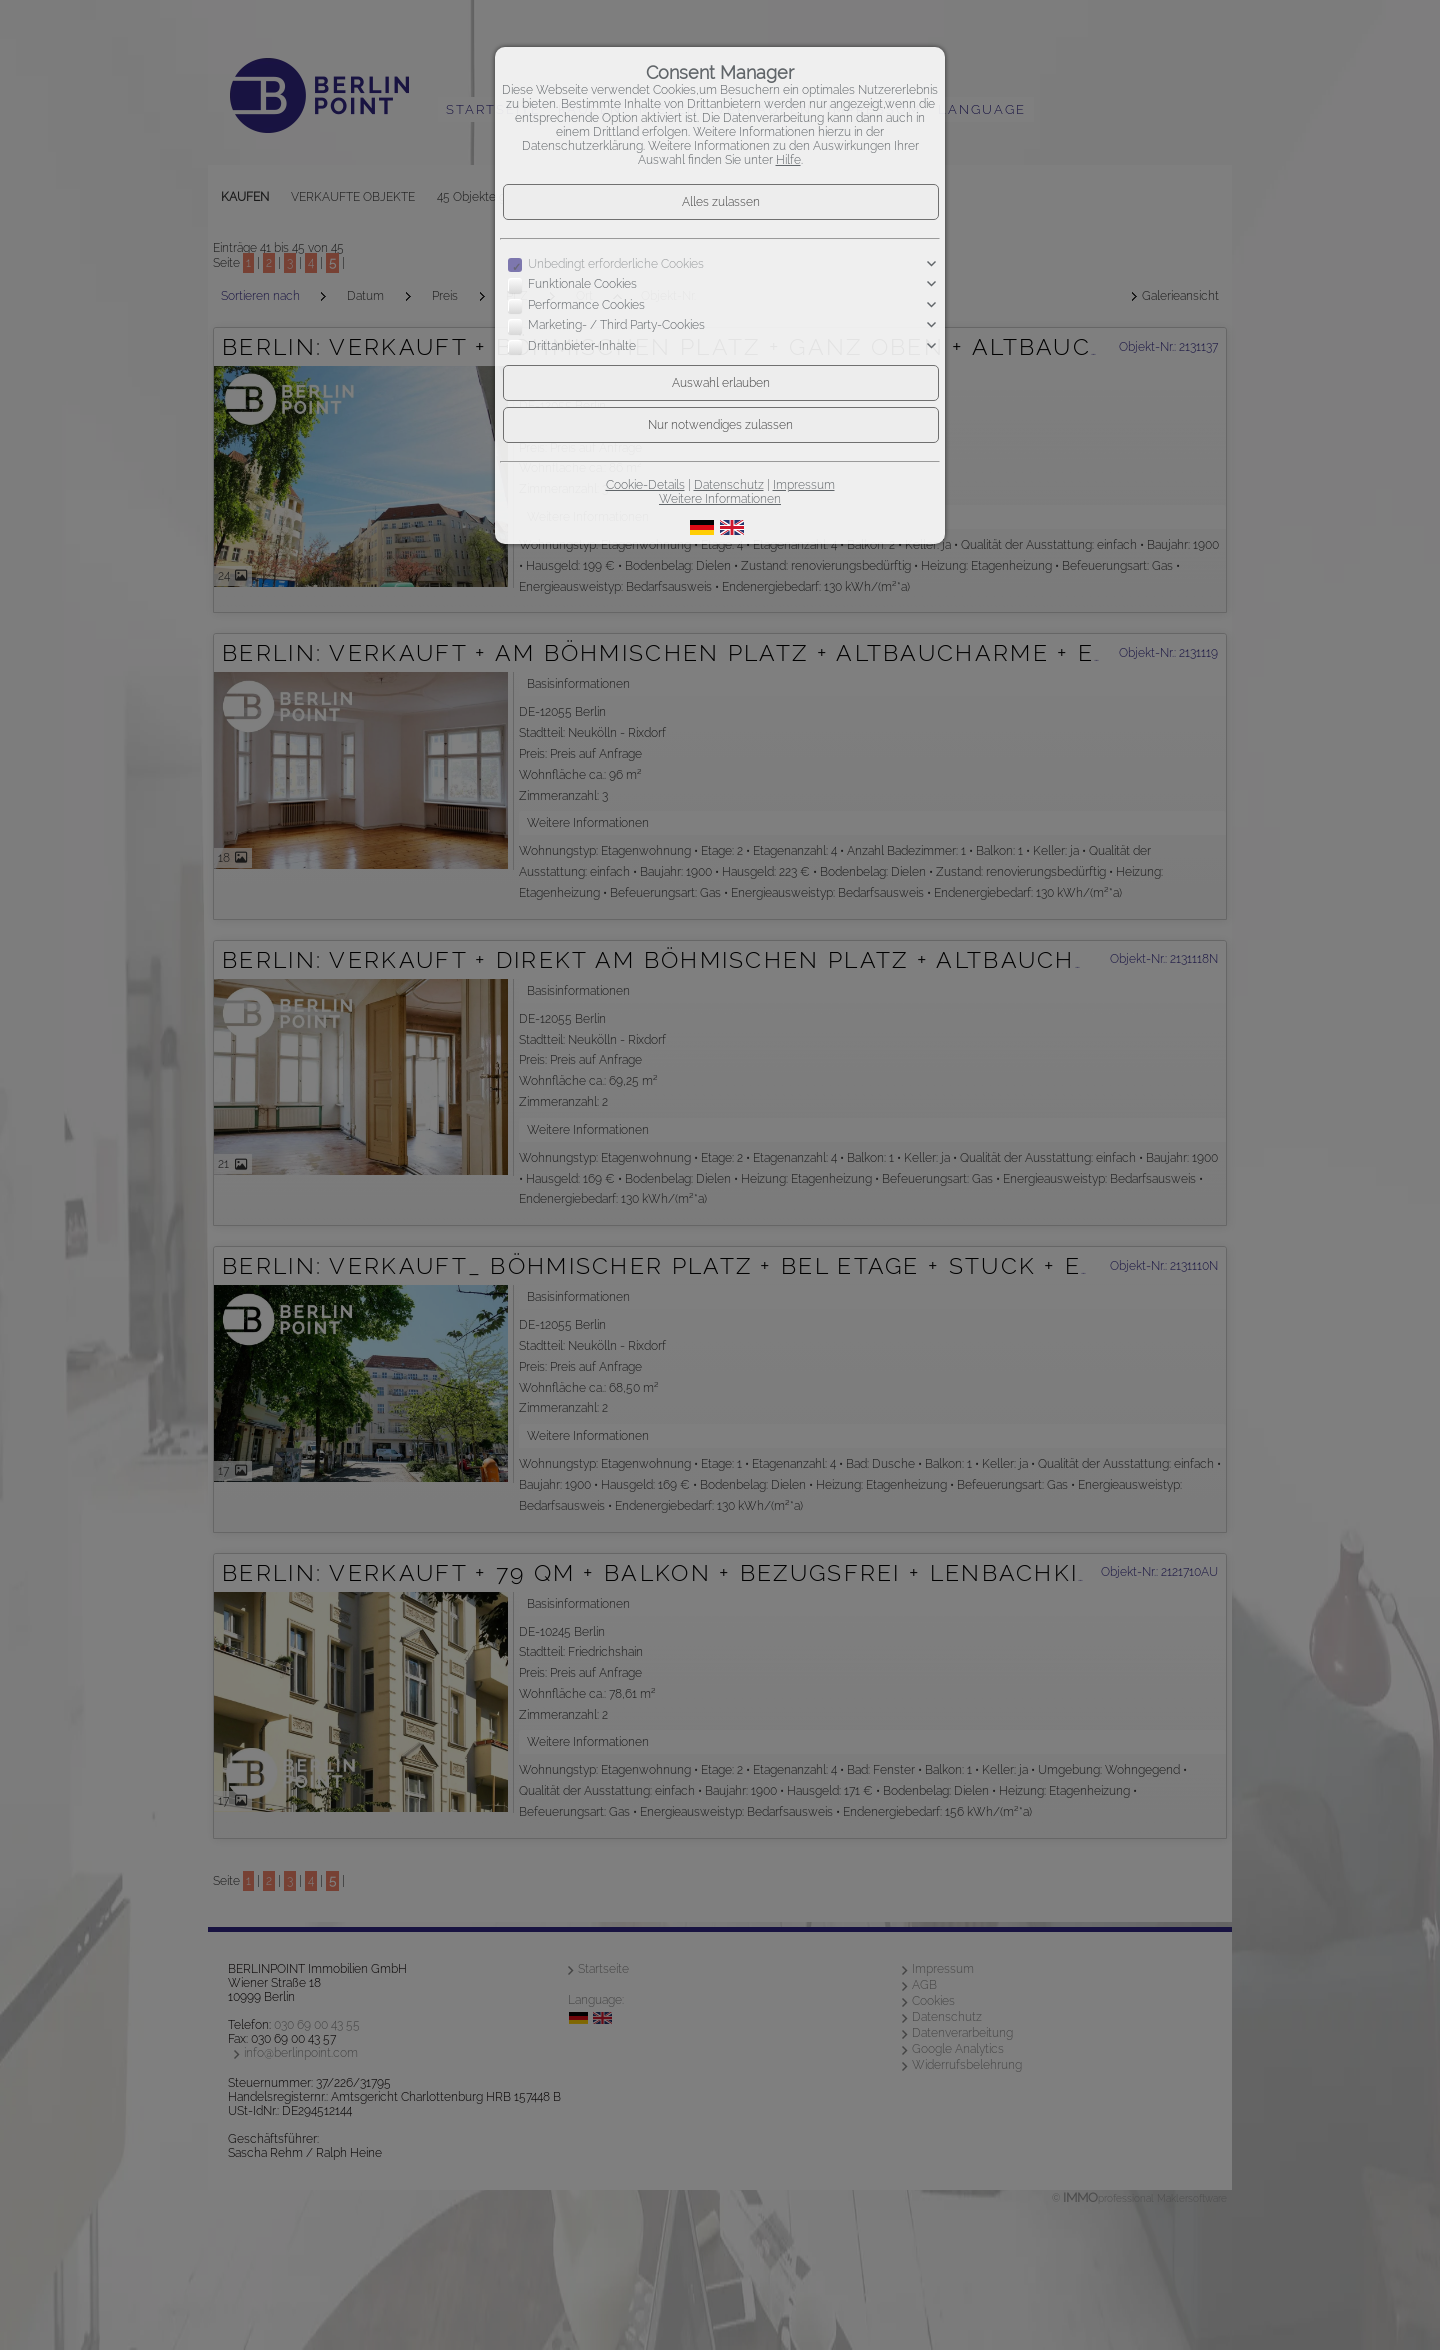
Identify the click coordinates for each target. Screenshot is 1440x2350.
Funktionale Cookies (582, 285)
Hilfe (788, 160)
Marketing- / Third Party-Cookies (616, 326)
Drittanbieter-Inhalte (582, 346)
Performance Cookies (586, 305)
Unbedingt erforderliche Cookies (616, 264)
